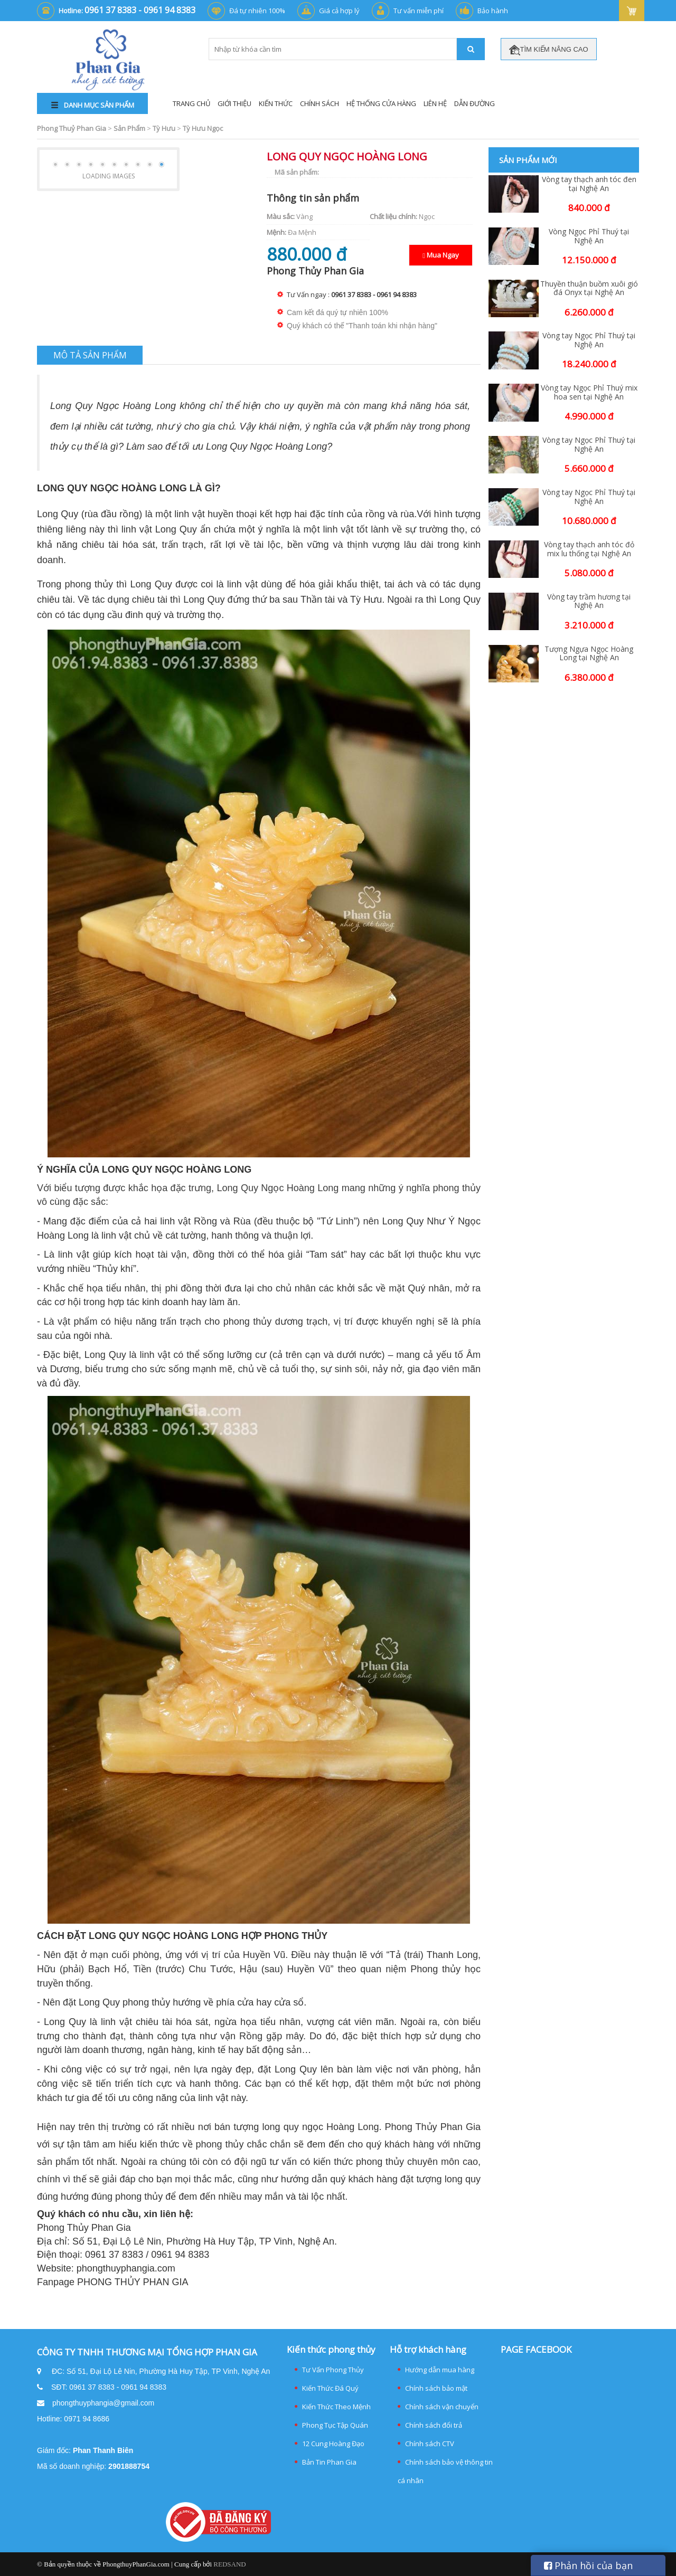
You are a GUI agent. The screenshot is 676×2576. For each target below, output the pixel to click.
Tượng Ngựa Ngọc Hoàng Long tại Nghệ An (588, 654)
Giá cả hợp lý (339, 10)
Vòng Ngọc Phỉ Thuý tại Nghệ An (589, 236)
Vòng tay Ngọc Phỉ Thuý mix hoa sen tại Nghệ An (589, 393)
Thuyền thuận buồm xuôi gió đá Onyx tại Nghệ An (589, 289)
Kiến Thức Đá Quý (330, 2388)
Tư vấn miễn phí (418, 10)
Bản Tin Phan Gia (329, 2462)
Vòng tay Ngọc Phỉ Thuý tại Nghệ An (588, 340)
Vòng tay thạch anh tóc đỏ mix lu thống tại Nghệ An (589, 549)
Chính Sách (319, 103)
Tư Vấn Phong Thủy (333, 2369)
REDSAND (229, 2564)
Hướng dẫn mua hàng (439, 2369)
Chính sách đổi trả (433, 2425)
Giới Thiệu (234, 103)
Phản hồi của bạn (588, 2565)
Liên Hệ (435, 103)
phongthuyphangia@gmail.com (103, 2403)
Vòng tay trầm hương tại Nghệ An (589, 602)
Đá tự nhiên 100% (257, 10)
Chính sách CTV (429, 2443)
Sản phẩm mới (528, 160)
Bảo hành (492, 10)
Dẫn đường (474, 103)
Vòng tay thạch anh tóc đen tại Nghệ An (589, 184)
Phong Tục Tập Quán (335, 2425)
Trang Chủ (191, 103)
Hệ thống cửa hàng (381, 103)
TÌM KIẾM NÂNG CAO (548, 50)
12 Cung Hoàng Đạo (333, 2443)
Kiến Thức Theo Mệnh (336, 2406)
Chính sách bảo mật (436, 2388)
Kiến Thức (276, 103)
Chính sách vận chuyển (441, 2406)
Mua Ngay (440, 255)
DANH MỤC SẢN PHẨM (92, 105)
